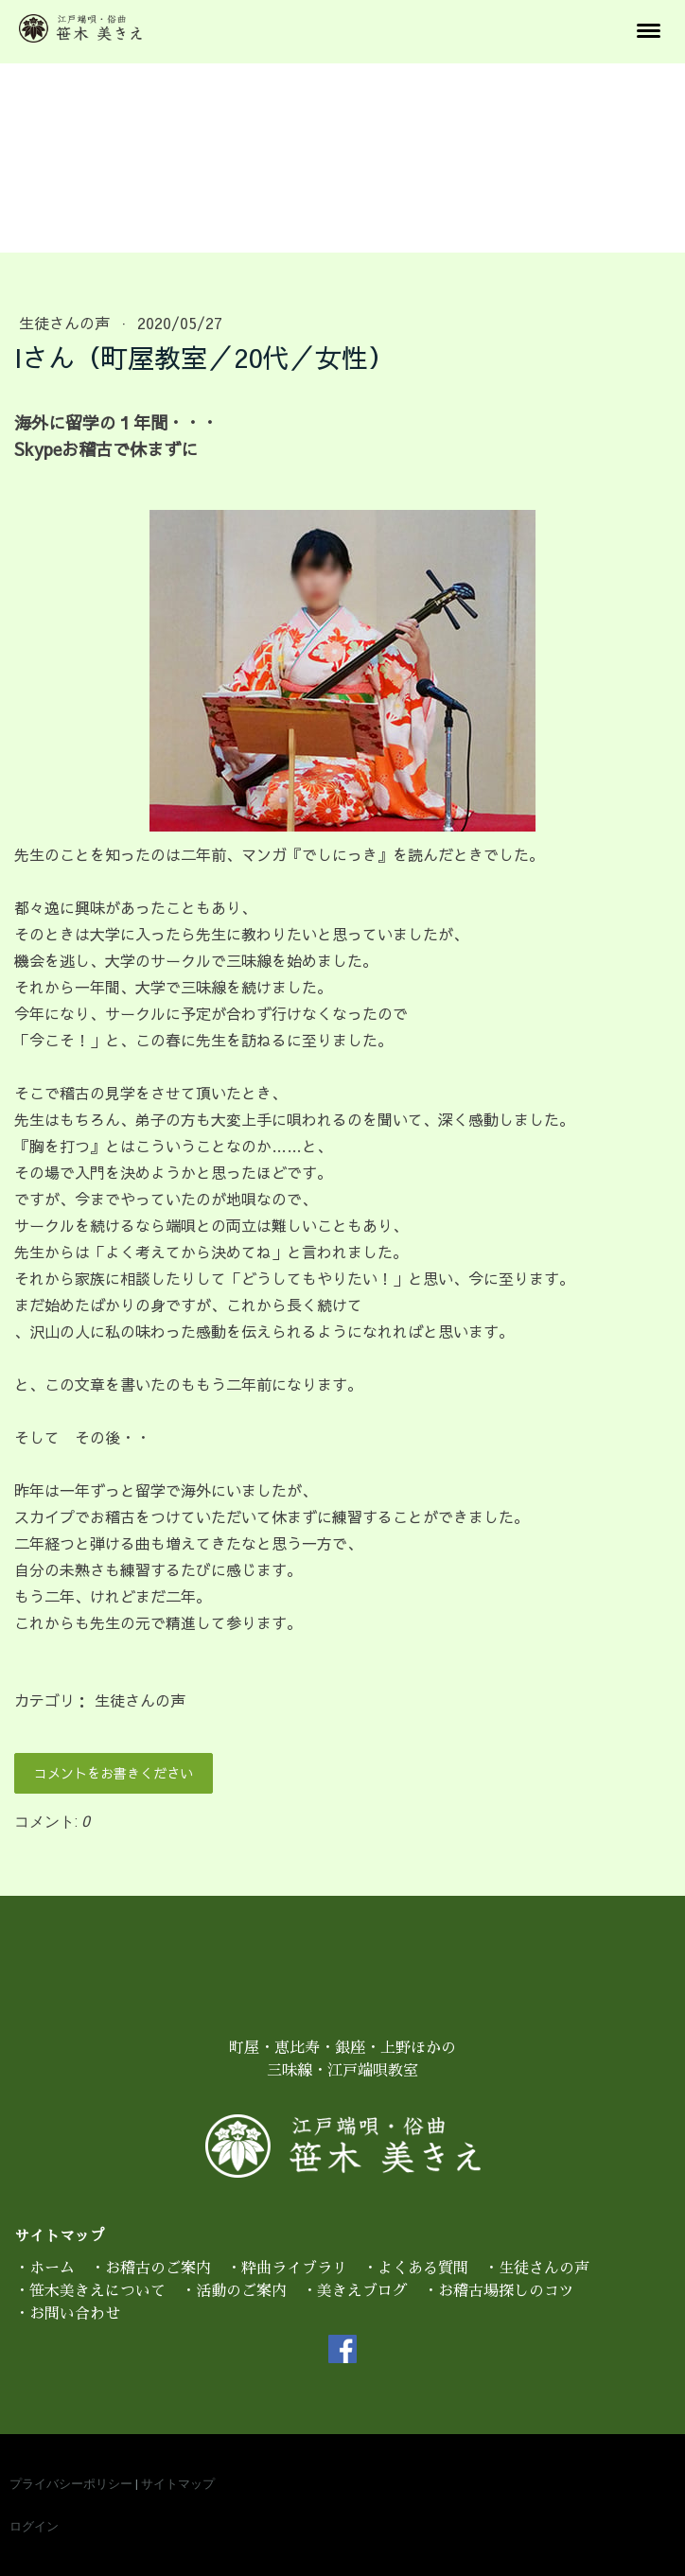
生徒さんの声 (66, 322)
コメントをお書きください (113, 1772)
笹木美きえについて (97, 2291)
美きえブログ (362, 2291)
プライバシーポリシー (70, 2484)
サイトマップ (178, 2484)
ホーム (52, 2268)
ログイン (34, 2526)
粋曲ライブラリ (294, 2268)
